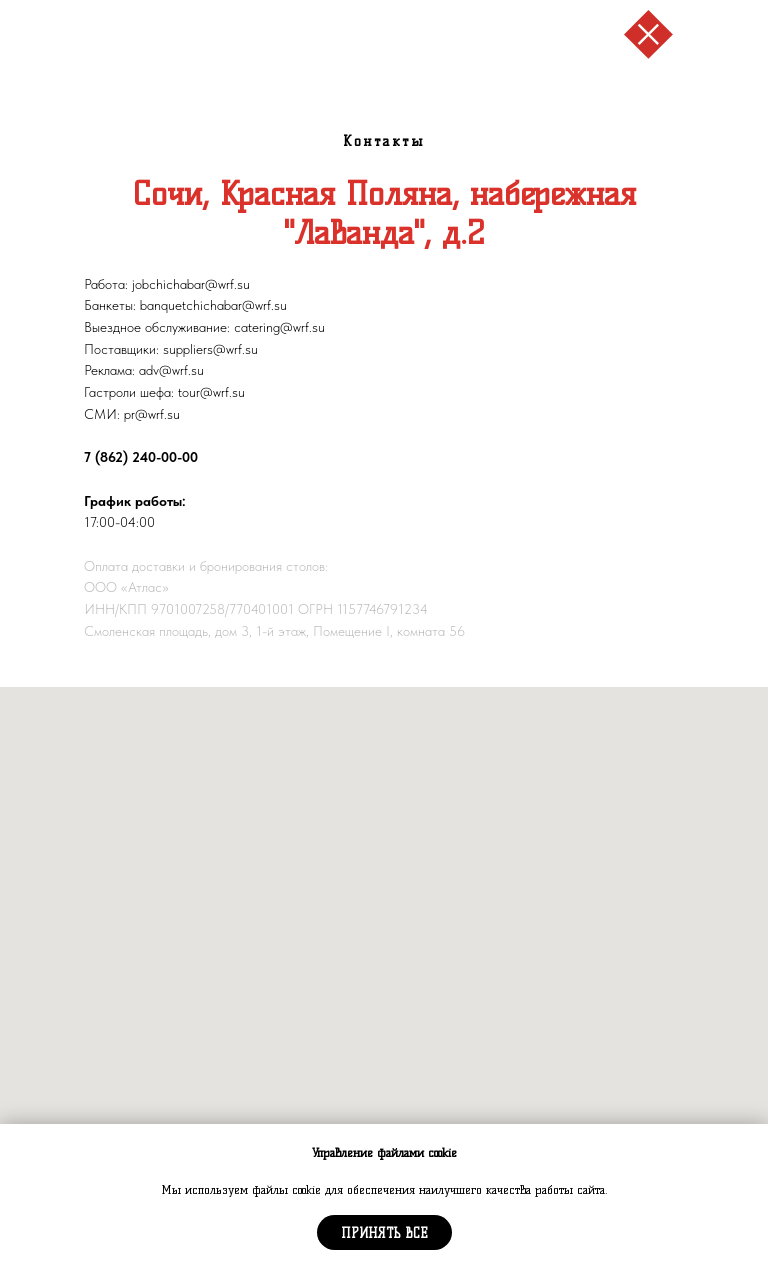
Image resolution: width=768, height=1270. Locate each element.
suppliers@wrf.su (210, 349)
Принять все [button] (384, 1233)
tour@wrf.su (211, 392)
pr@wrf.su (152, 414)
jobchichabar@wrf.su (191, 284)
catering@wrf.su (279, 327)
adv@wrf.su (171, 370)
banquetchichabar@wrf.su (213, 305)
